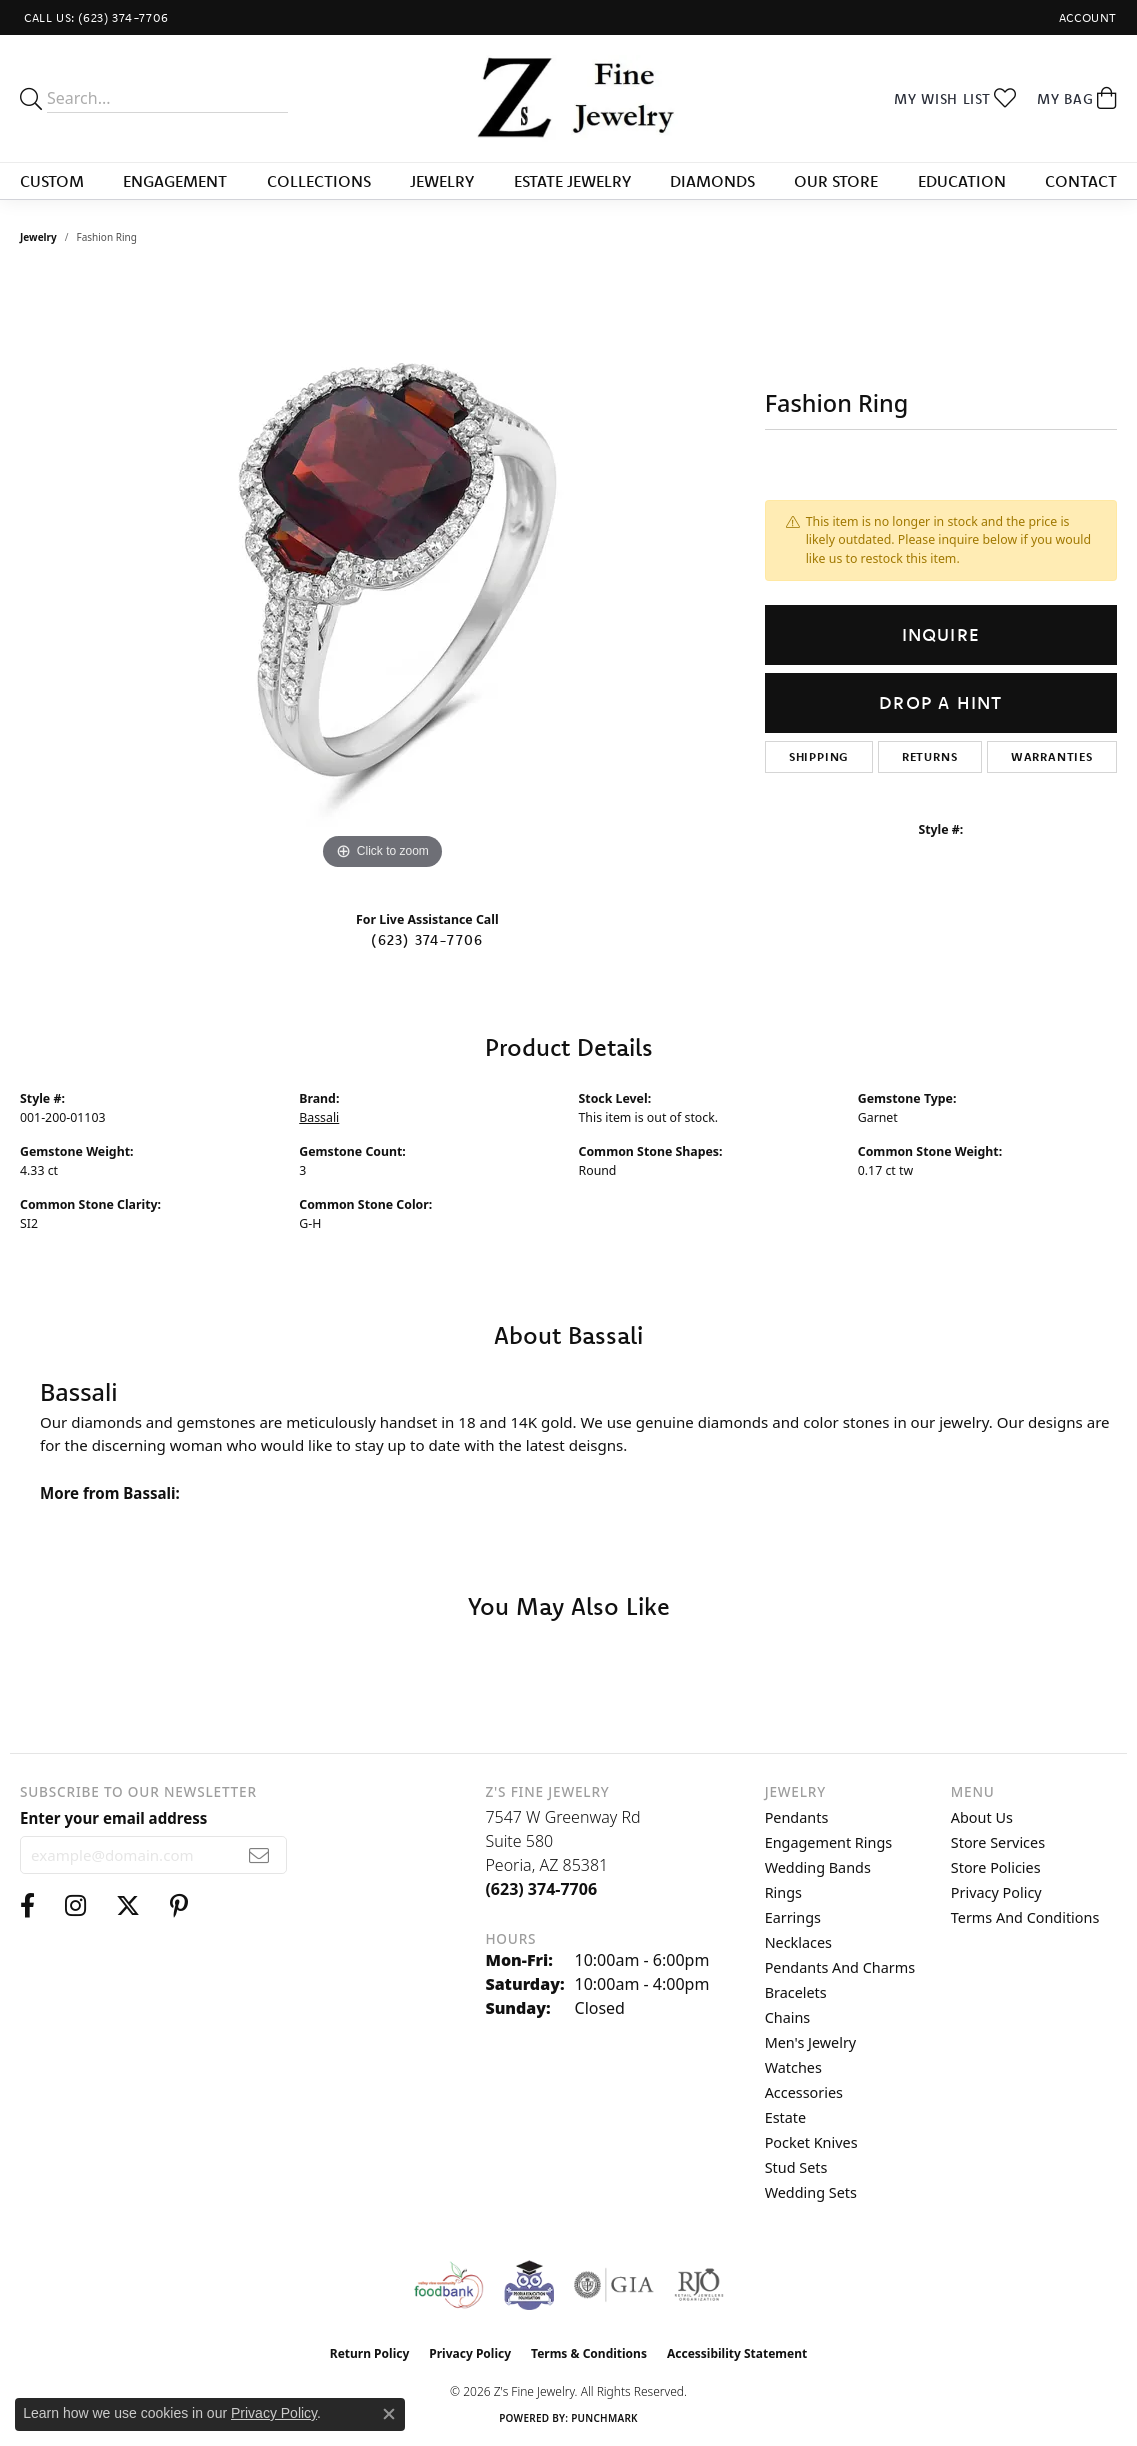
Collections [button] (319, 181)
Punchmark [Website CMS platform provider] (604, 2418)
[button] (1086, 17)
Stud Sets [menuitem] (796, 2167)
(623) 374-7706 (427, 940)
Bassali (319, 1117)
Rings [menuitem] (783, 1892)
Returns (930, 756)
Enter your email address (113, 1818)
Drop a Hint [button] (940, 702)
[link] (94, 17)
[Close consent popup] (389, 2414)
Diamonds (712, 181)
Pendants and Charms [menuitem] (840, 1967)
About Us (982, 1817)
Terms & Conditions (589, 2353)
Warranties (1052, 756)
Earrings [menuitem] (793, 1917)
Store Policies (996, 1867)
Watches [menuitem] (793, 2067)
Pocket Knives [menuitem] (811, 2142)
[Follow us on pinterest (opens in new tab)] (179, 1906)
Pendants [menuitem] (797, 1817)
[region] (382, 575)
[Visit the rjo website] (699, 2285)
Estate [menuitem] (785, 2117)
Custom (52, 181)
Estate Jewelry (572, 181)
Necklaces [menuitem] (798, 1942)
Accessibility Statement (737, 2353)
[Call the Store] (541, 1889)
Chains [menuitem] (788, 2017)
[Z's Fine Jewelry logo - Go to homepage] (569, 98)
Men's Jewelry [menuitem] (811, 2042)
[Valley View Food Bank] (448, 2285)
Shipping (818, 756)
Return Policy (370, 2353)
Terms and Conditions (1025, 1917)
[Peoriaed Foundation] (529, 2285)
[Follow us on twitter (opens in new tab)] (128, 1906)
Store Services (998, 1842)
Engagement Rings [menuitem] (829, 1842)
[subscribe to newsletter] (259, 1855)
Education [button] (962, 181)
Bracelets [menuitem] (796, 1992)
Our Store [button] (836, 181)
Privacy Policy (996, 1892)
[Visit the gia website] (614, 2285)
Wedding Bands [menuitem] (818, 1867)
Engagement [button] (175, 181)
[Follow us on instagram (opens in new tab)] (75, 1906)
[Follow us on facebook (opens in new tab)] (27, 1906)
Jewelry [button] (442, 181)
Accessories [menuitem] (804, 2092)
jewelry (38, 237)
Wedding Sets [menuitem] (811, 2192)
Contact (1081, 181)
